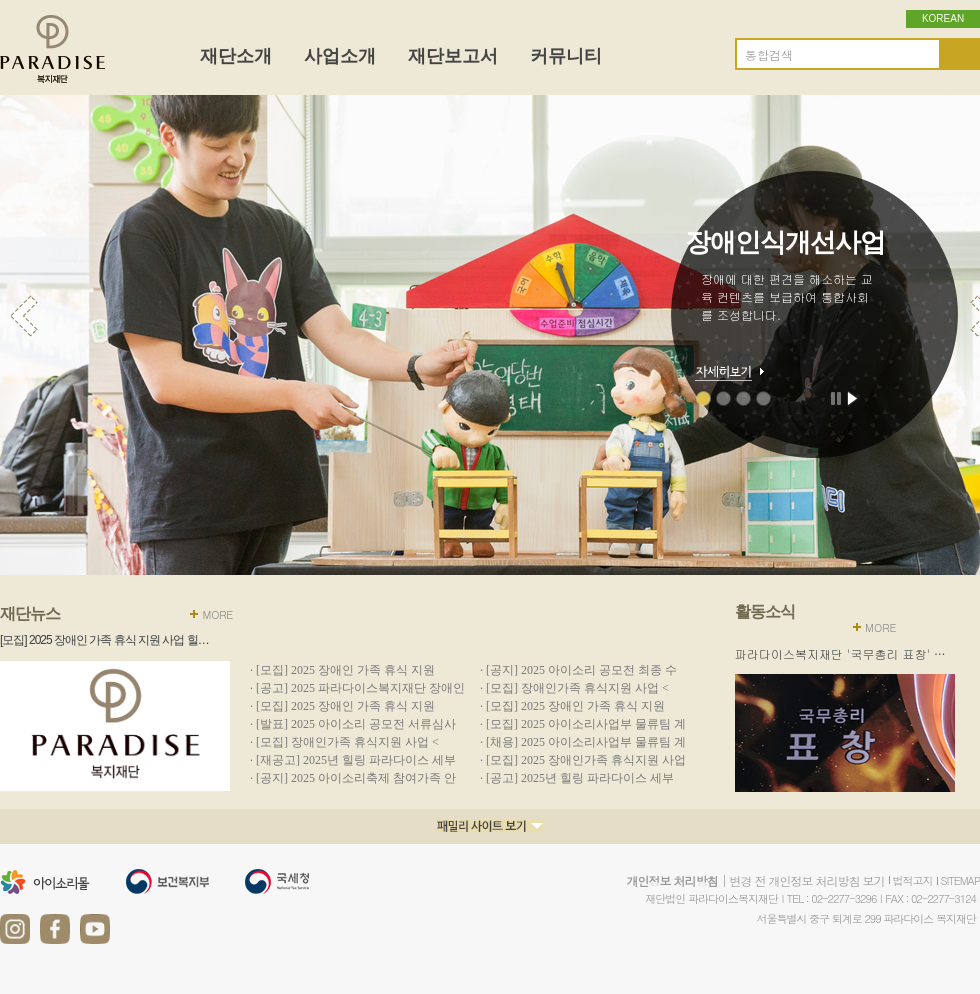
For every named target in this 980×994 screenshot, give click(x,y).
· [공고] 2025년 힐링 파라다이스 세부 (577, 778)
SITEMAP (961, 880)
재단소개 (236, 56)
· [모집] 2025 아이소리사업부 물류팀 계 (583, 724)
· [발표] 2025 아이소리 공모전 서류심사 (353, 724)
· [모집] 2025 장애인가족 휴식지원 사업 (583, 760)
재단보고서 (453, 56)
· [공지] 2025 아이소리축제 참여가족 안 (353, 778)
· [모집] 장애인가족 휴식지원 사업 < (574, 688)
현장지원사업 (743, 398)
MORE (217, 614)
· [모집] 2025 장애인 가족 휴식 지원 (342, 670)
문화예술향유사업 (723, 398)
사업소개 (340, 56)
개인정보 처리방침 (671, 880)
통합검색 (769, 55)
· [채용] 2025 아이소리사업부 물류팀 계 (583, 742)
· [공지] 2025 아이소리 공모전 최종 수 (578, 670)
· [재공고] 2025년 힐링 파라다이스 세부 (353, 760)
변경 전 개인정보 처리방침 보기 (806, 880)
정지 (838, 398)
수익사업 (763, 398)
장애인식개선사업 (703, 398)
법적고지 (913, 880)
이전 (24, 316)
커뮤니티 (566, 56)
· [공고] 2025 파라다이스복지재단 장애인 (357, 688)
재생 (853, 398)
